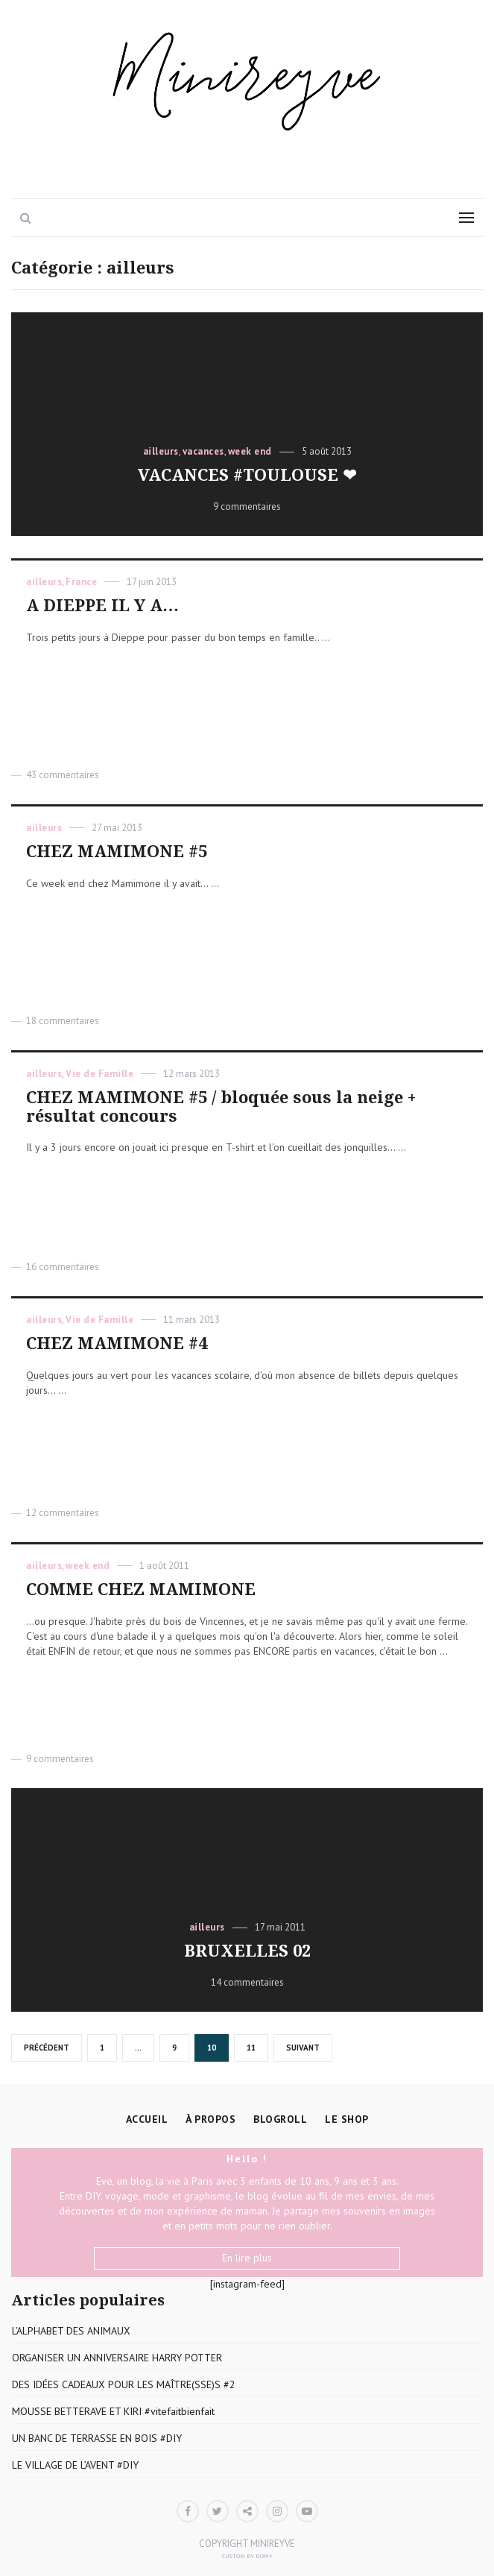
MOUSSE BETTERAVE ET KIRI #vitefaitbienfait (113, 2411)
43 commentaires (62, 774)
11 (256, 2047)
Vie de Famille (99, 1073)
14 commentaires (247, 1982)
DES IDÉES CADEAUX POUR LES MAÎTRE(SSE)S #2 (123, 2384)
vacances (203, 451)
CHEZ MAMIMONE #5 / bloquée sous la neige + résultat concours (221, 1107)
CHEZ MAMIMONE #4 (116, 1343)
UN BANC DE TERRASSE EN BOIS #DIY (97, 2438)
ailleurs (161, 451)
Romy (264, 2556)
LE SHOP (347, 2119)
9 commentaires (247, 506)
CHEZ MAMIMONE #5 (116, 851)
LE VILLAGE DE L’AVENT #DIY (75, 2465)
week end (250, 451)
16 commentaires (62, 1266)
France (81, 581)
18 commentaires (62, 1020)
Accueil (147, 2119)
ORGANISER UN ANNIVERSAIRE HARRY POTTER (117, 2357)
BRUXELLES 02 (247, 1951)
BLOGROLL (280, 2119)
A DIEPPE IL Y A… (102, 605)
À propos (210, 2119)
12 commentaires (62, 1512)
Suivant (303, 2047)
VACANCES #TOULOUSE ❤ (247, 475)
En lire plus (247, 2257)
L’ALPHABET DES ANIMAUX (71, 2330)
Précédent (46, 2047)
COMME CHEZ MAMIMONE (141, 1589)
